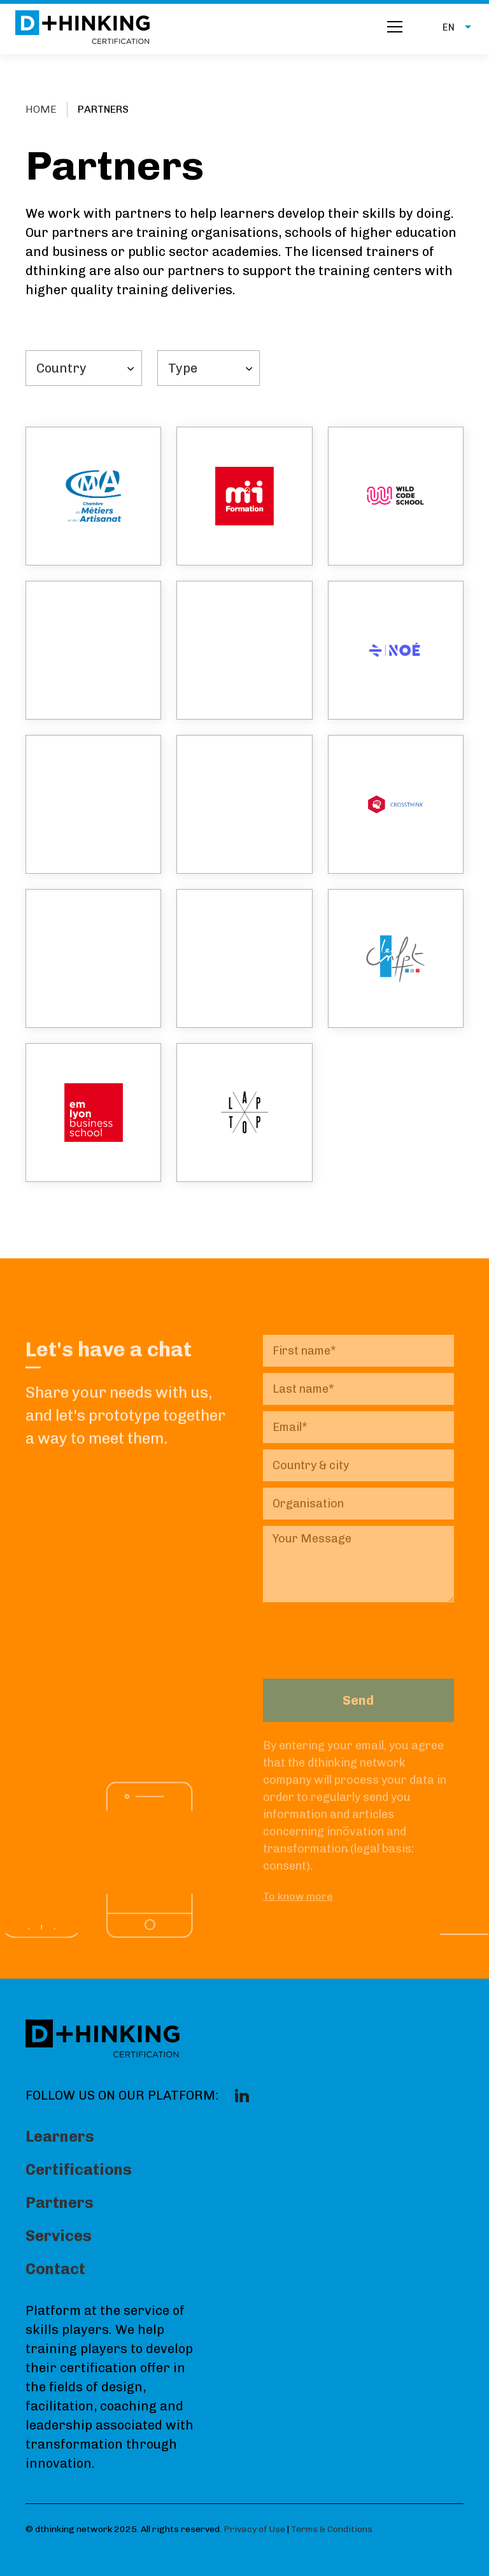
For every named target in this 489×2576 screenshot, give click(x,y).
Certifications (78, 2169)
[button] (450, 27)
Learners (59, 2136)
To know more (298, 1896)
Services (58, 2235)
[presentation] (360, 1633)
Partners (59, 2202)
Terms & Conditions (331, 2529)
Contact (55, 2268)
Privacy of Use (254, 2529)
